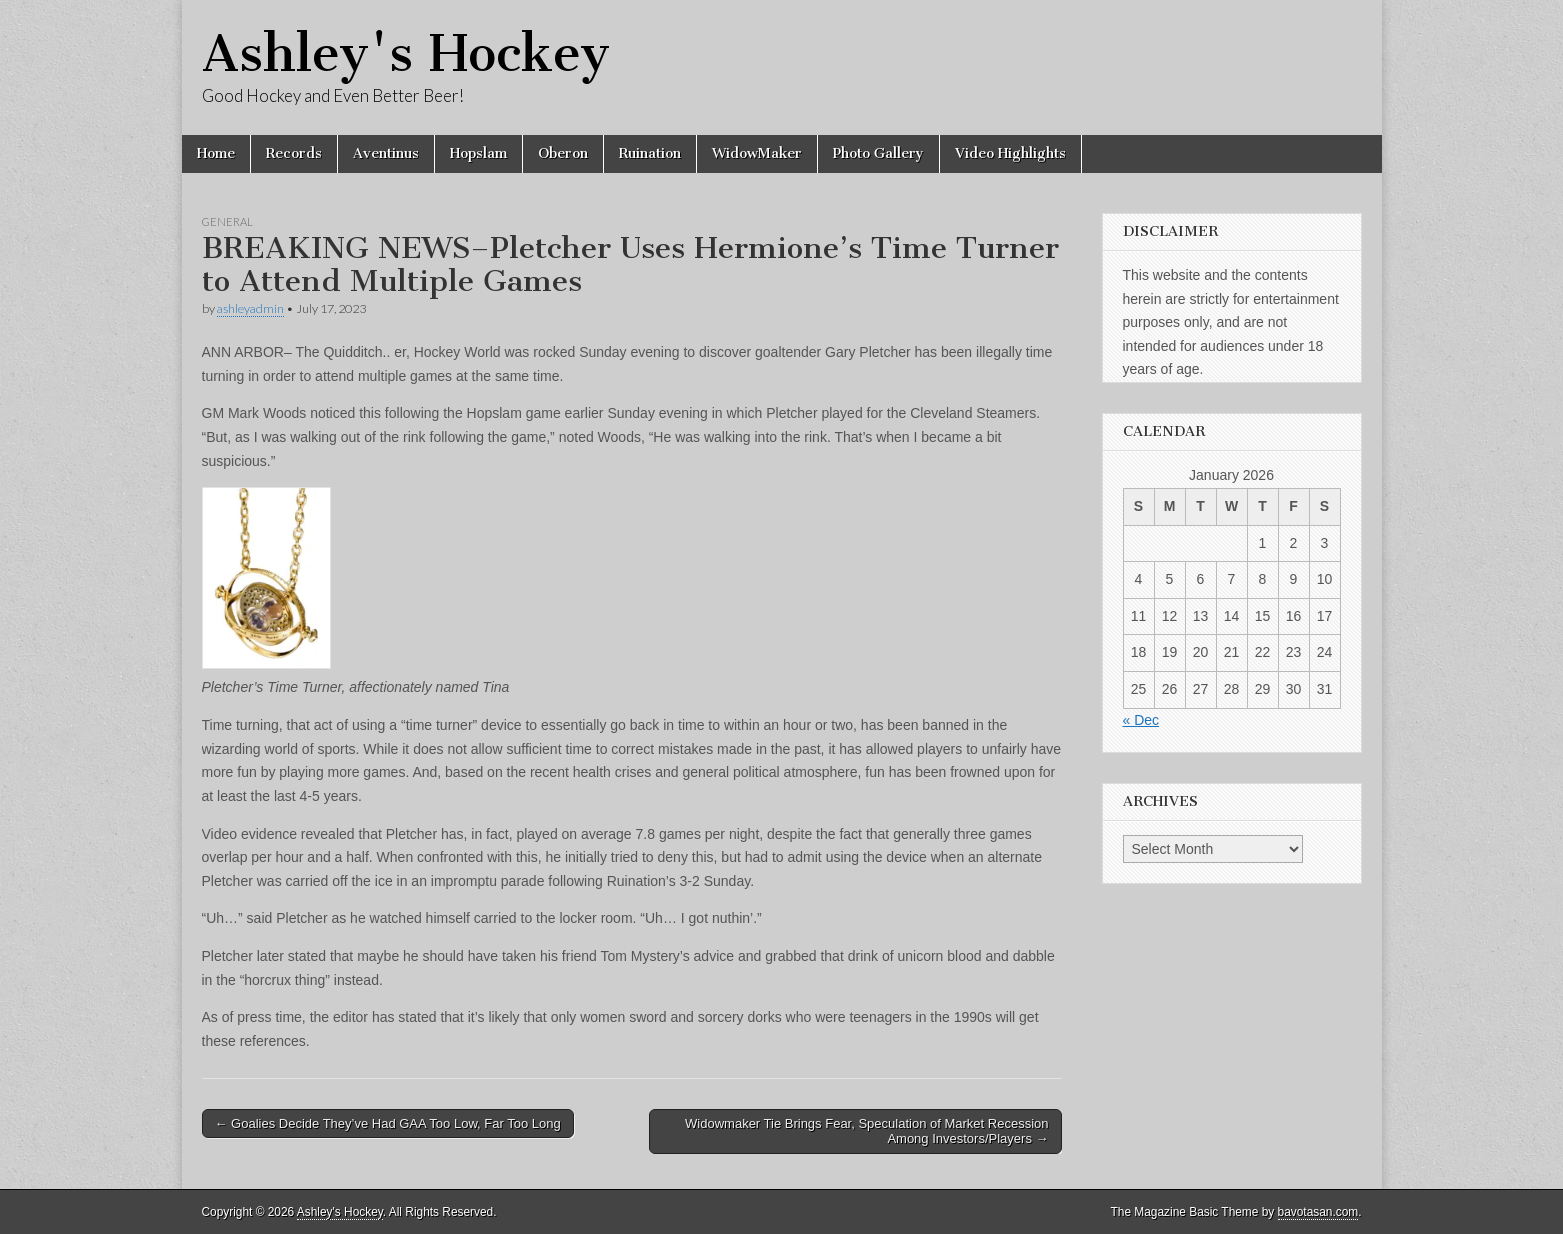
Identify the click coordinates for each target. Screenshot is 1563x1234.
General (227, 221)
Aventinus (386, 153)
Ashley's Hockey (406, 53)
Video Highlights (1010, 153)
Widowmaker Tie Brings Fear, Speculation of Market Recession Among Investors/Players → (866, 1131)
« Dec (1141, 720)
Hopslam (478, 153)
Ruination (650, 153)
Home (216, 153)
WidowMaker (757, 153)
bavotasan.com (1318, 1212)
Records (294, 153)
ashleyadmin (250, 308)
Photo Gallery (878, 153)
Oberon (563, 153)
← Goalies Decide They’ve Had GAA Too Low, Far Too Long (388, 1123)
